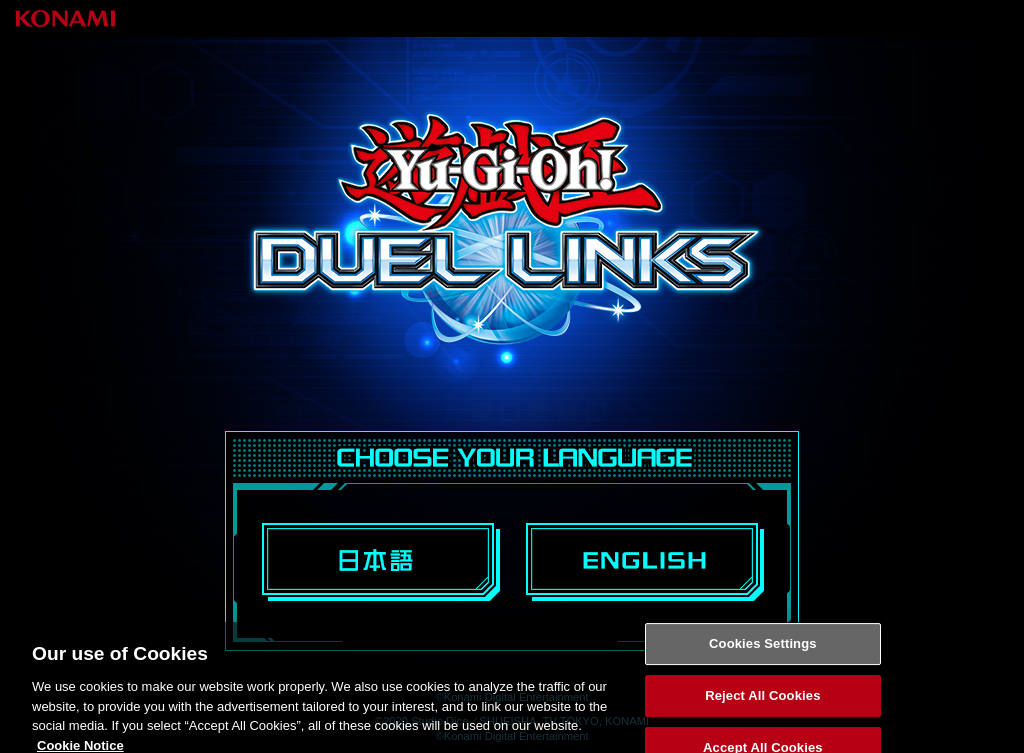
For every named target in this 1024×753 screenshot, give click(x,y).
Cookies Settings (763, 648)
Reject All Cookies (762, 700)
